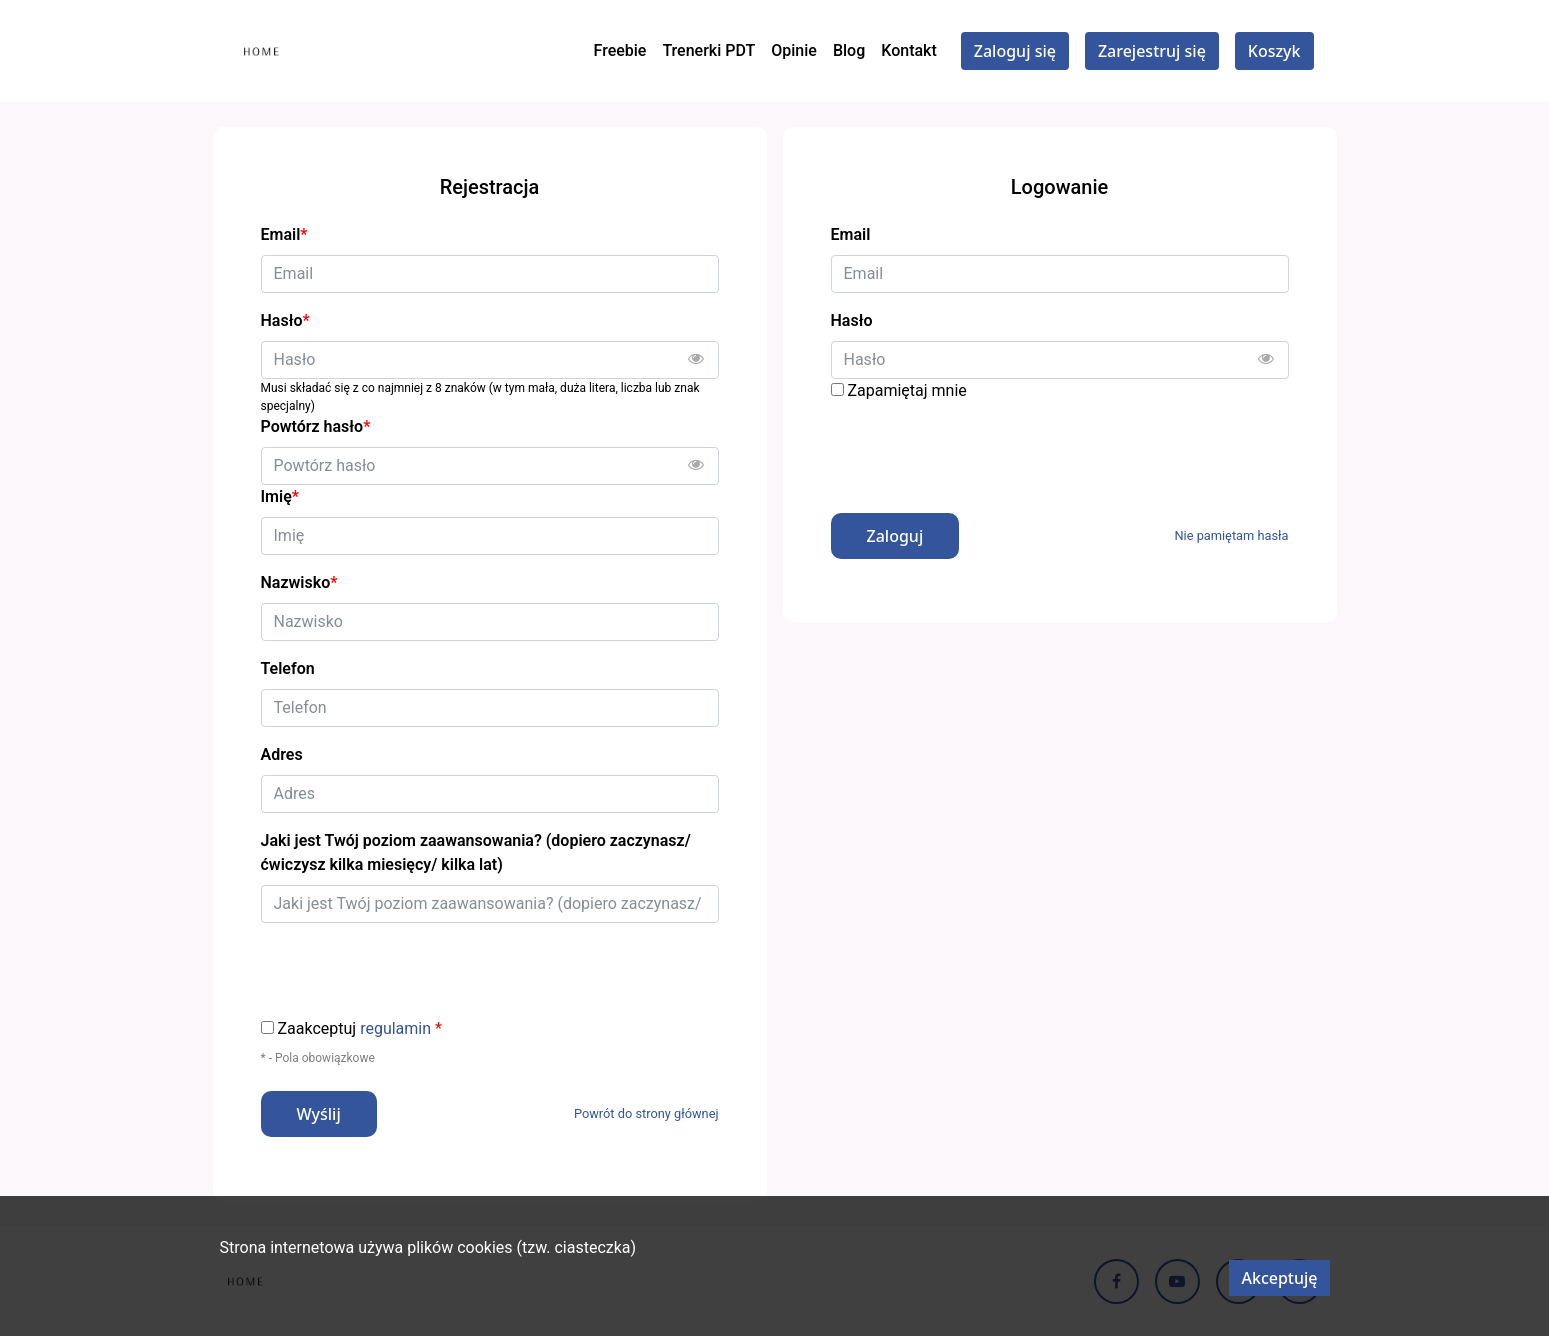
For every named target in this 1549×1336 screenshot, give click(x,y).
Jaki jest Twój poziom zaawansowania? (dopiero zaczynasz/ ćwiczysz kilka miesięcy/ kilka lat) (476, 852)
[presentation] (983, 450)
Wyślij (319, 1114)
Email (851, 234)
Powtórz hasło (316, 426)
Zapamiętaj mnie (906, 390)
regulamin (395, 1028)
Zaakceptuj (360, 1029)
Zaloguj (895, 536)
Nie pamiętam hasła (1231, 535)
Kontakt (909, 50)
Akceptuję (1279, 1278)
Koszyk (1274, 51)
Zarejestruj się (1152, 51)
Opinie (794, 50)
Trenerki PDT (708, 50)
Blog (849, 50)
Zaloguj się (1015, 51)
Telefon (288, 668)
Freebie (620, 50)
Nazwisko (299, 582)
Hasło (852, 320)
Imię (280, 496)
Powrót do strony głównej (646, 1113)
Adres (282, 754)
